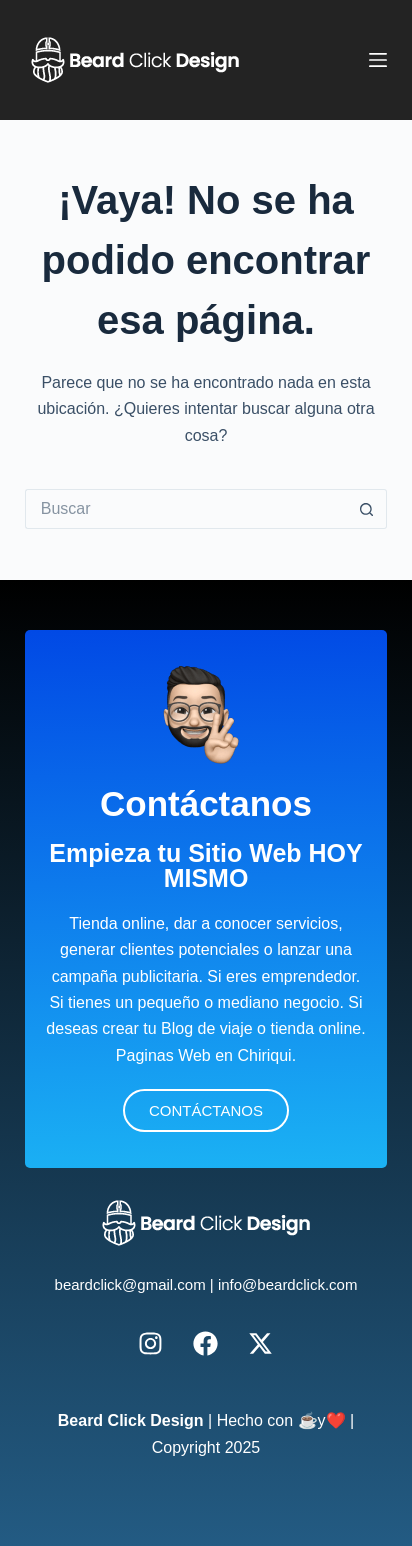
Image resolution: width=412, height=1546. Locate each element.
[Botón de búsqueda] (367, 509)
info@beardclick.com (287, 1284)
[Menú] (378, 60)
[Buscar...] (186, 509)
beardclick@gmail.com (130, 1284)
